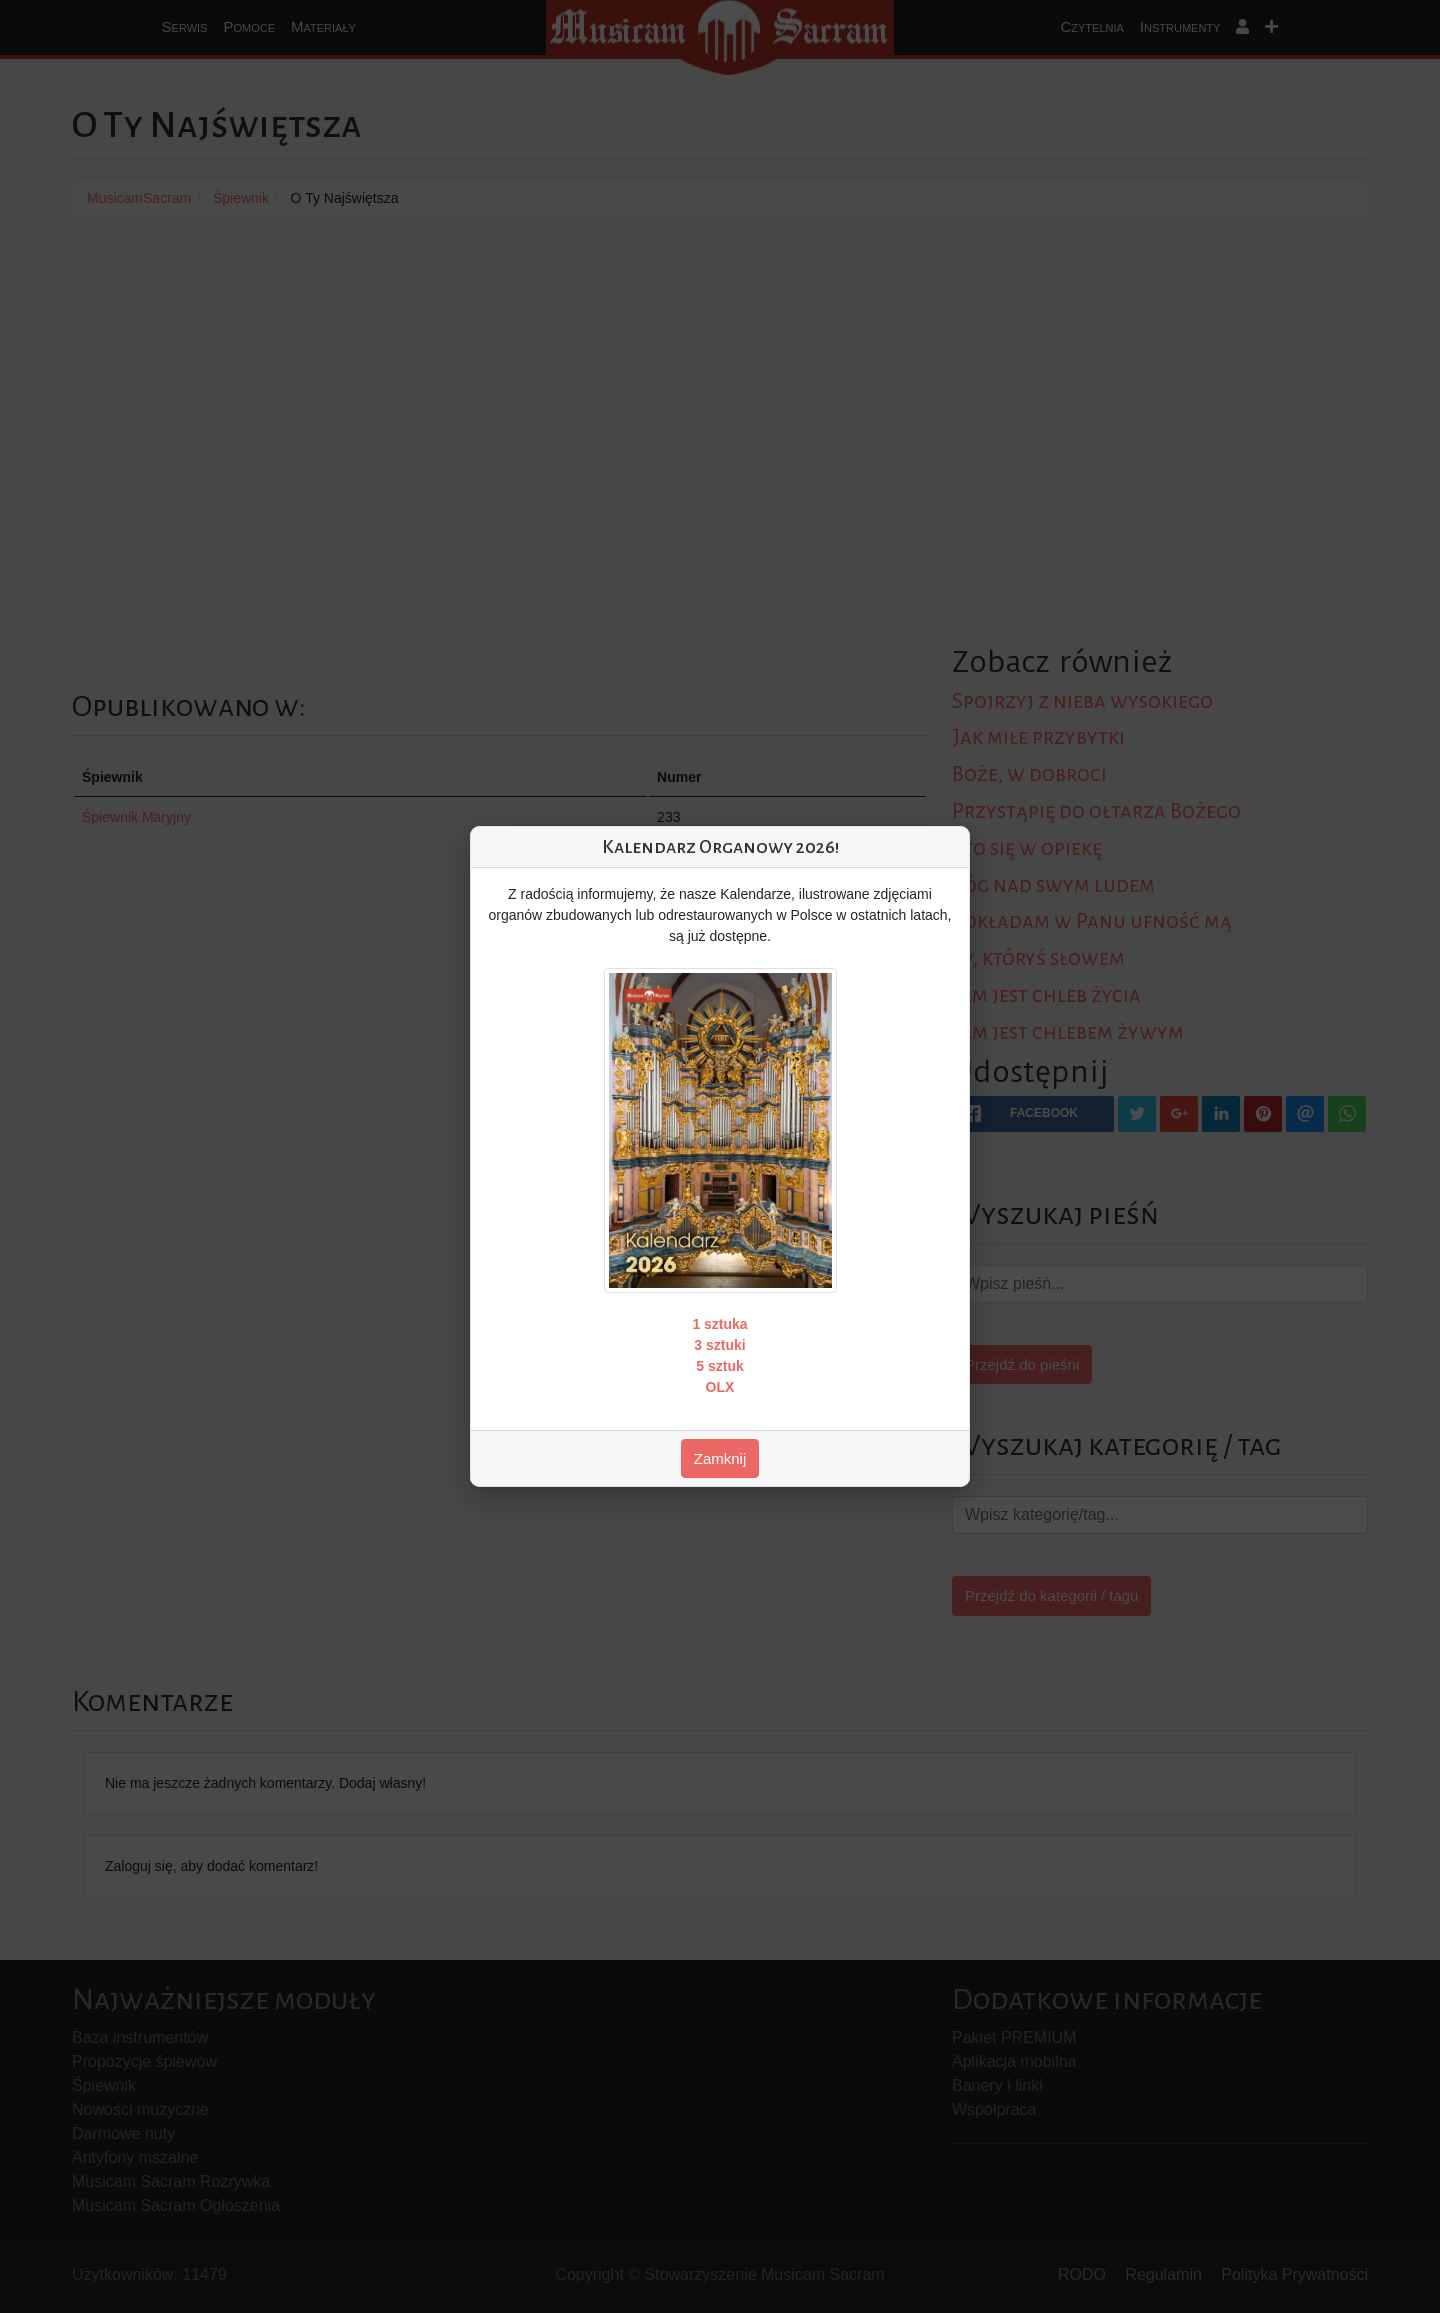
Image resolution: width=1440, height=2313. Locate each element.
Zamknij (720, 1458)
